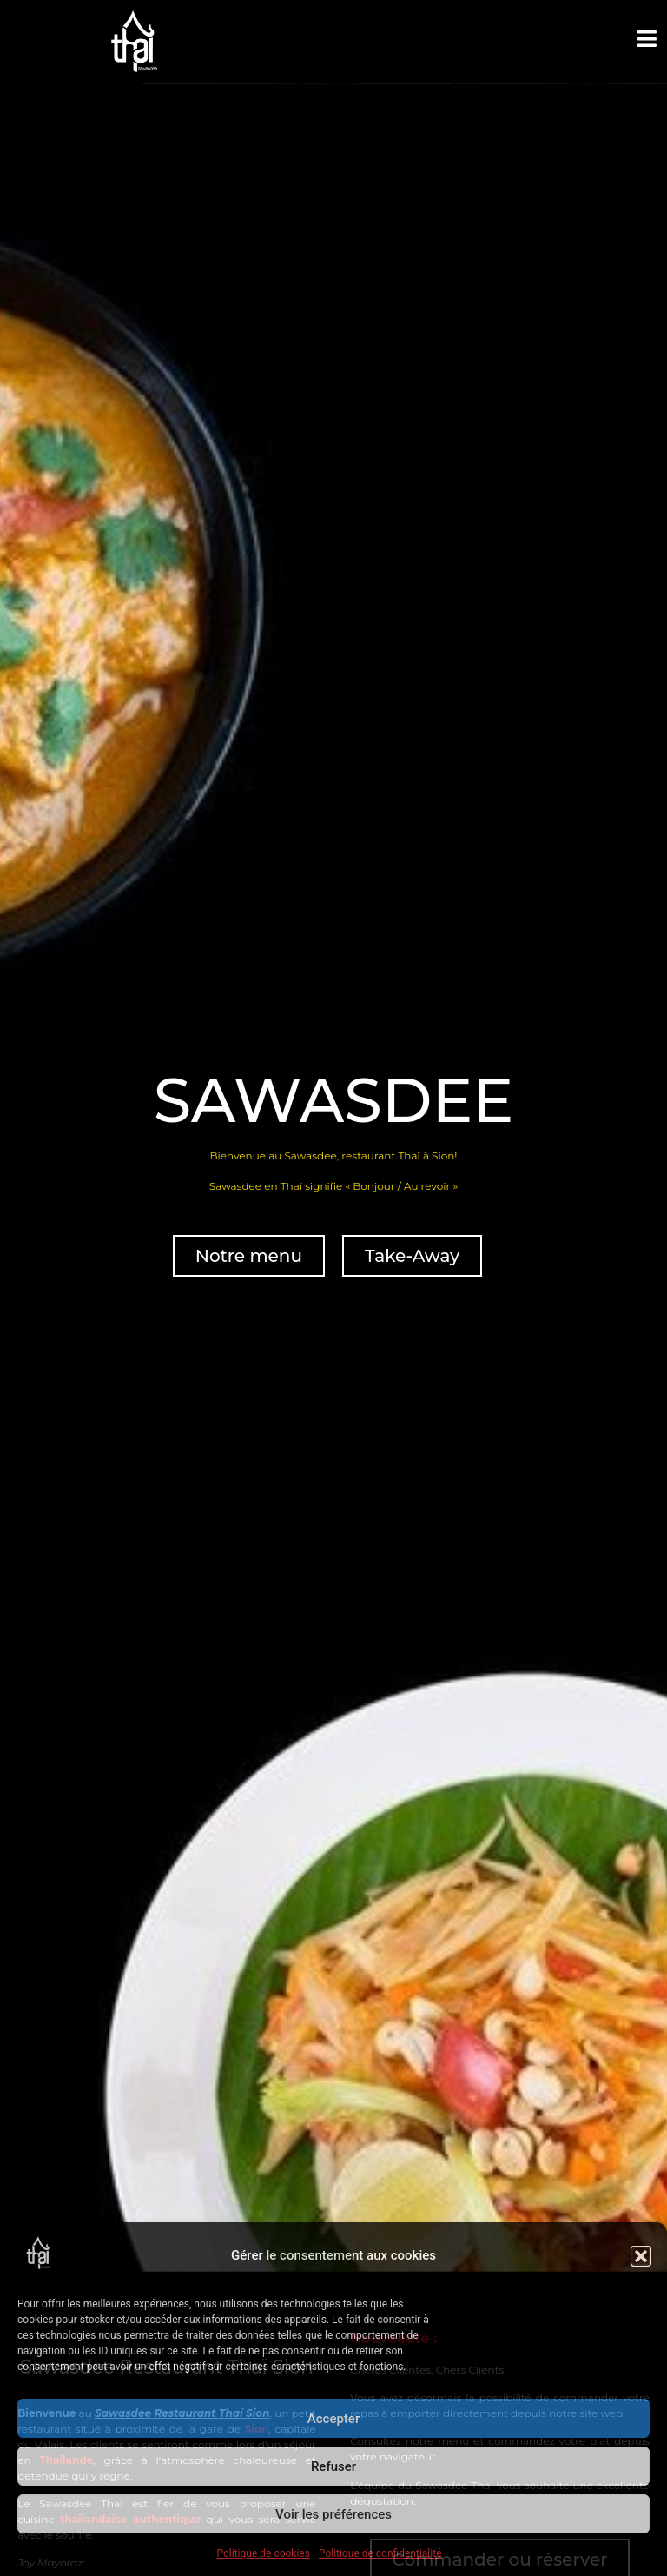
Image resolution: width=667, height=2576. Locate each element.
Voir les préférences (333, 2514)
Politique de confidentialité (380, 2553)
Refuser (333, 2466)
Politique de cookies (263, 2553)
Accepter (333, 2419)
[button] (641, 2256)
